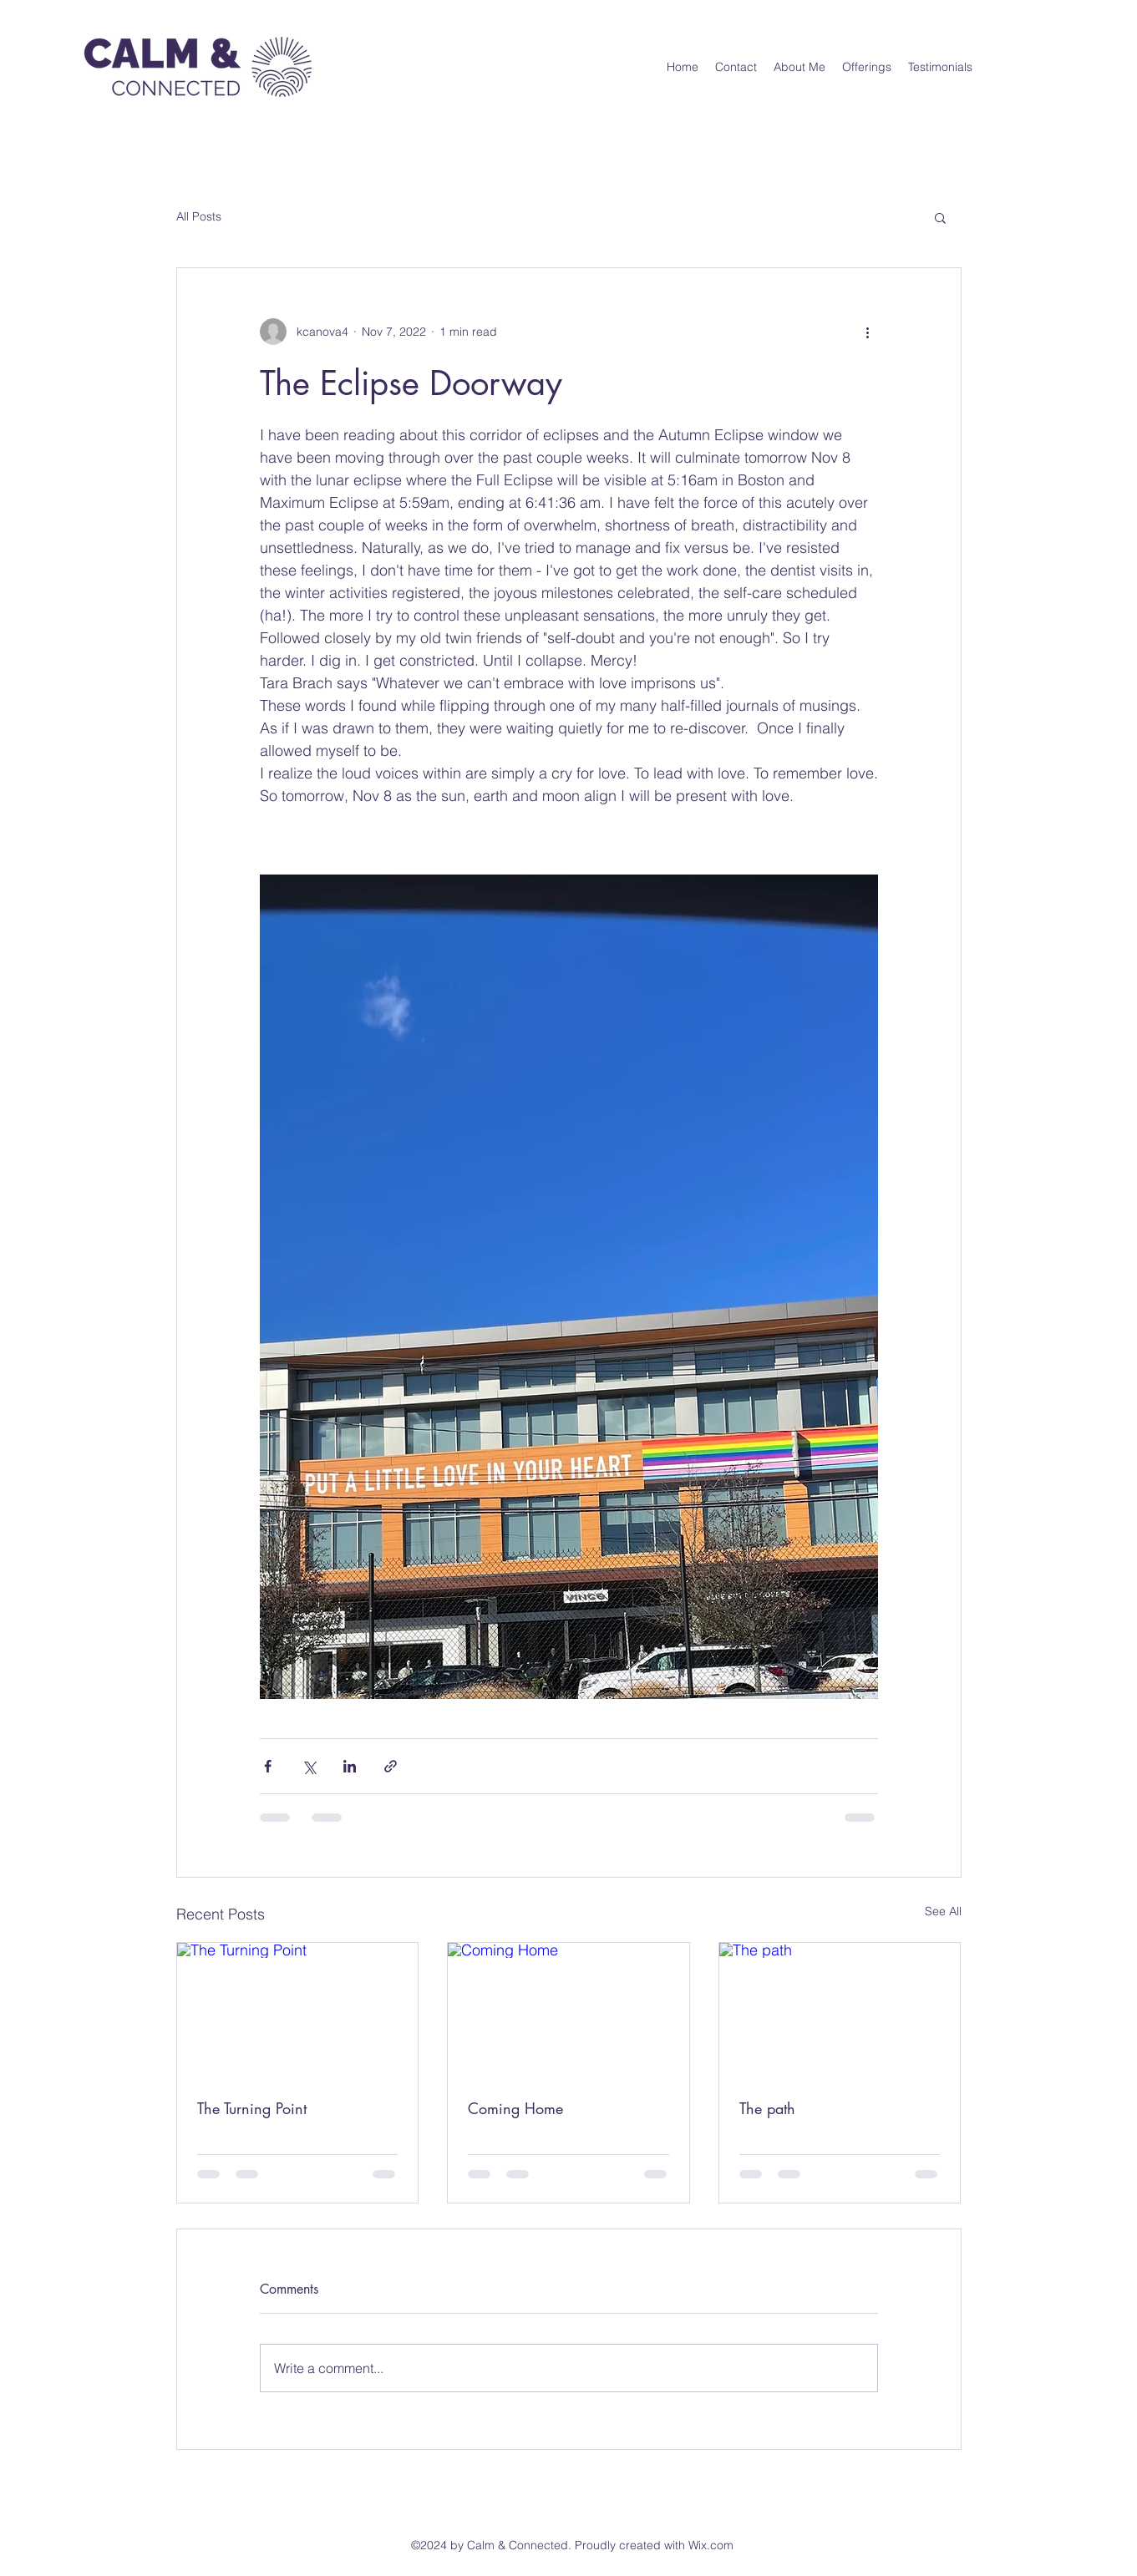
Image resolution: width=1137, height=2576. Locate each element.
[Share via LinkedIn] (350, 1766)
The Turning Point (252, 2108)
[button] (940, 217)
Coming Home (515, 2108)
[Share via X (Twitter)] (309, 1766)
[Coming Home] (568, 2010)
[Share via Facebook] (268, 1766)
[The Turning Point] (298, 2010)
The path (767, 2108)
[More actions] (868, 332)
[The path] (840, 2010)
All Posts (198, 216)
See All (943, 1911)
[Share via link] (390, 1766)
